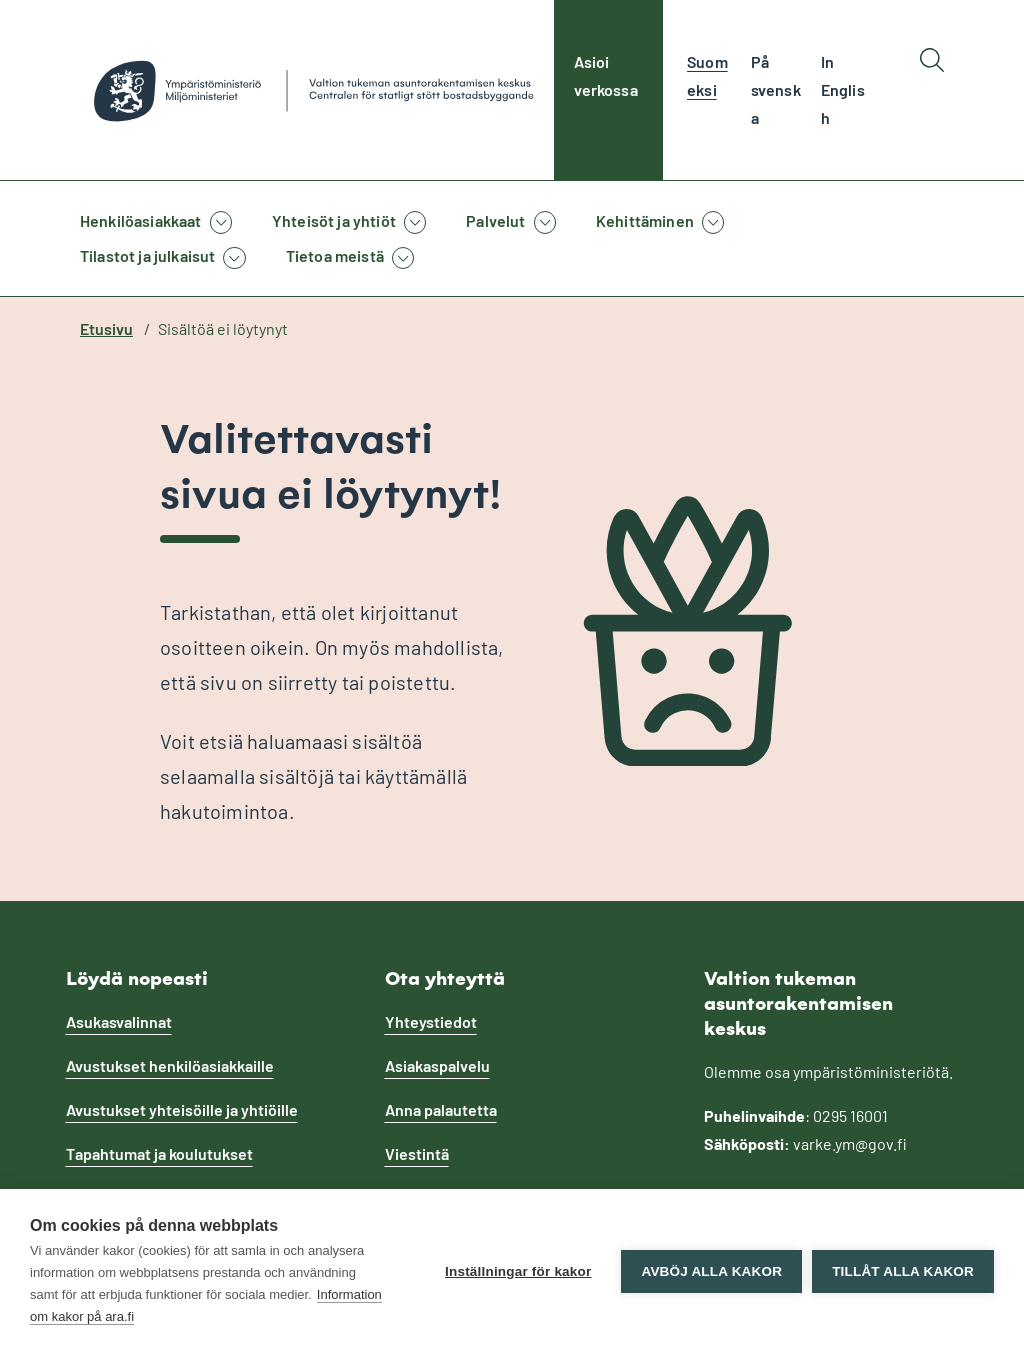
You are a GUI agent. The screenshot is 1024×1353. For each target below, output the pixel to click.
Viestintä (417, 1153)
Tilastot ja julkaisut (147, 255)
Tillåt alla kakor (903, 1271)
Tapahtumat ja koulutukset (159, 1153)
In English (843, 89)
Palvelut (495, 220)
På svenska (776, 89)
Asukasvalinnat (119, 1021)
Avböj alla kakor (711, 1271)
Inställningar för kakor (518, 1271)
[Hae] (932, 90)
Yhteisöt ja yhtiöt (334, 220)
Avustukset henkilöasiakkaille (170, 1065)
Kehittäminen (645, 220)
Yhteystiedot (431, 1021)
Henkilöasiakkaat (141, 220)
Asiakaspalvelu (437, 1065)
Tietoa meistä (335, 255)
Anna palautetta (441, 1109)
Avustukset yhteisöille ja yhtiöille (182, 1109)
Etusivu (106, 328)
